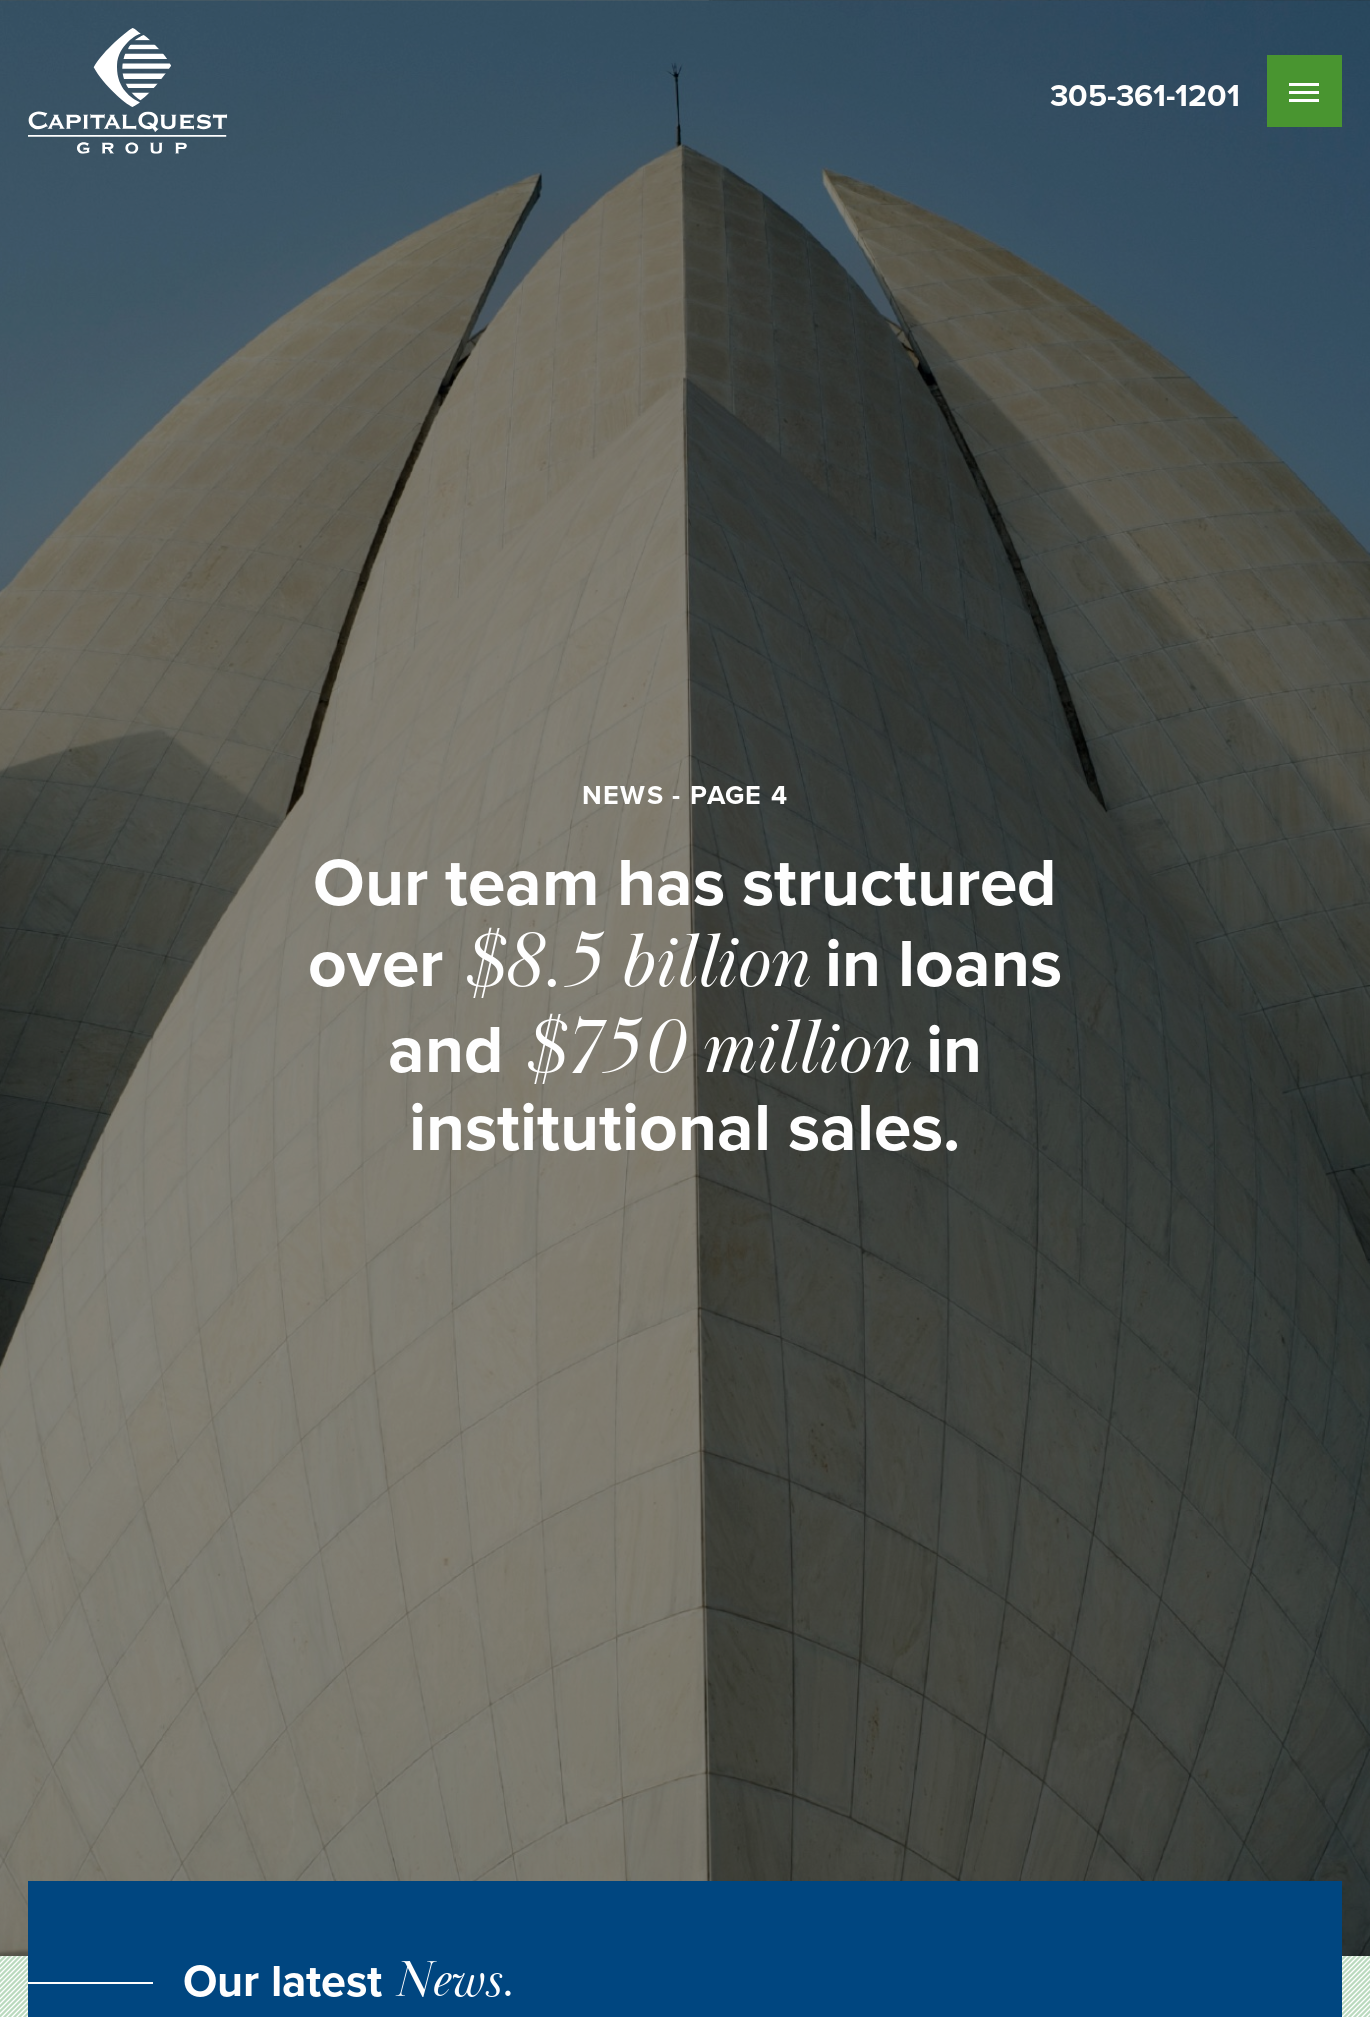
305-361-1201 (1145, 96)
